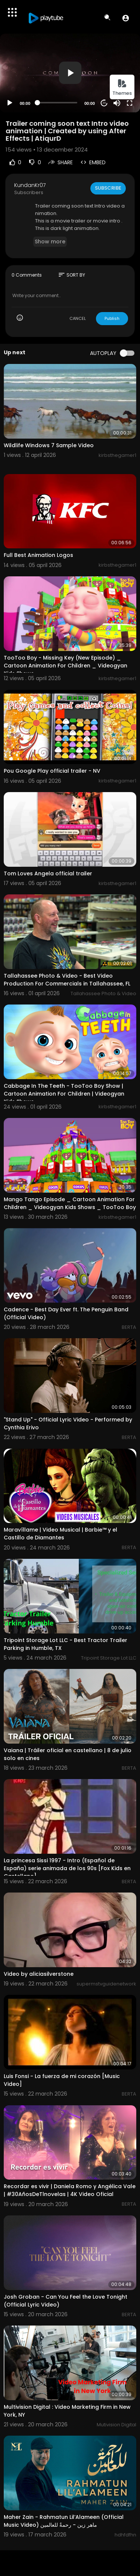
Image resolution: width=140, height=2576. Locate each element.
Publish (112, 318)
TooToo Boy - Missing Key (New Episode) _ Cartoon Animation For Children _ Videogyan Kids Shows (65, 665)
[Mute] (117, 103)
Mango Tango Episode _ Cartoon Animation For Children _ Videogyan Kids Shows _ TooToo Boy (70, 1203)
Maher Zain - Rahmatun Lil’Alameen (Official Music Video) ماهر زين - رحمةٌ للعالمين (64, 2521)
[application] (70, 73)
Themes (122, 87)
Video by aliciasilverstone (39, 1974)
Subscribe (108, 187)
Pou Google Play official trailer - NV (52, 771)
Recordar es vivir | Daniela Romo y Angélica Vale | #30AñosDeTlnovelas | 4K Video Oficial (70, 2190)
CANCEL (77, 318)
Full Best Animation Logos (38, 555)
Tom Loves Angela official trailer (48, 873)
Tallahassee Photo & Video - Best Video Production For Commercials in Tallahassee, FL (67, 979)
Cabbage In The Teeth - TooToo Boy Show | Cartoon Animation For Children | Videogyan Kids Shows (64, 1093)
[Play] (9, 103)
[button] (125, 18)
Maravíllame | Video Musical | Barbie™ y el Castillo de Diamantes (60, 1533)
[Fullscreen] (129, 103)
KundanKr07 (30, 185)
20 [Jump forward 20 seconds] (104, 103)
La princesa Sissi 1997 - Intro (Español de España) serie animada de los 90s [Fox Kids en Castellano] (67, 1868)
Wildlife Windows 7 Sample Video (49, 445)
